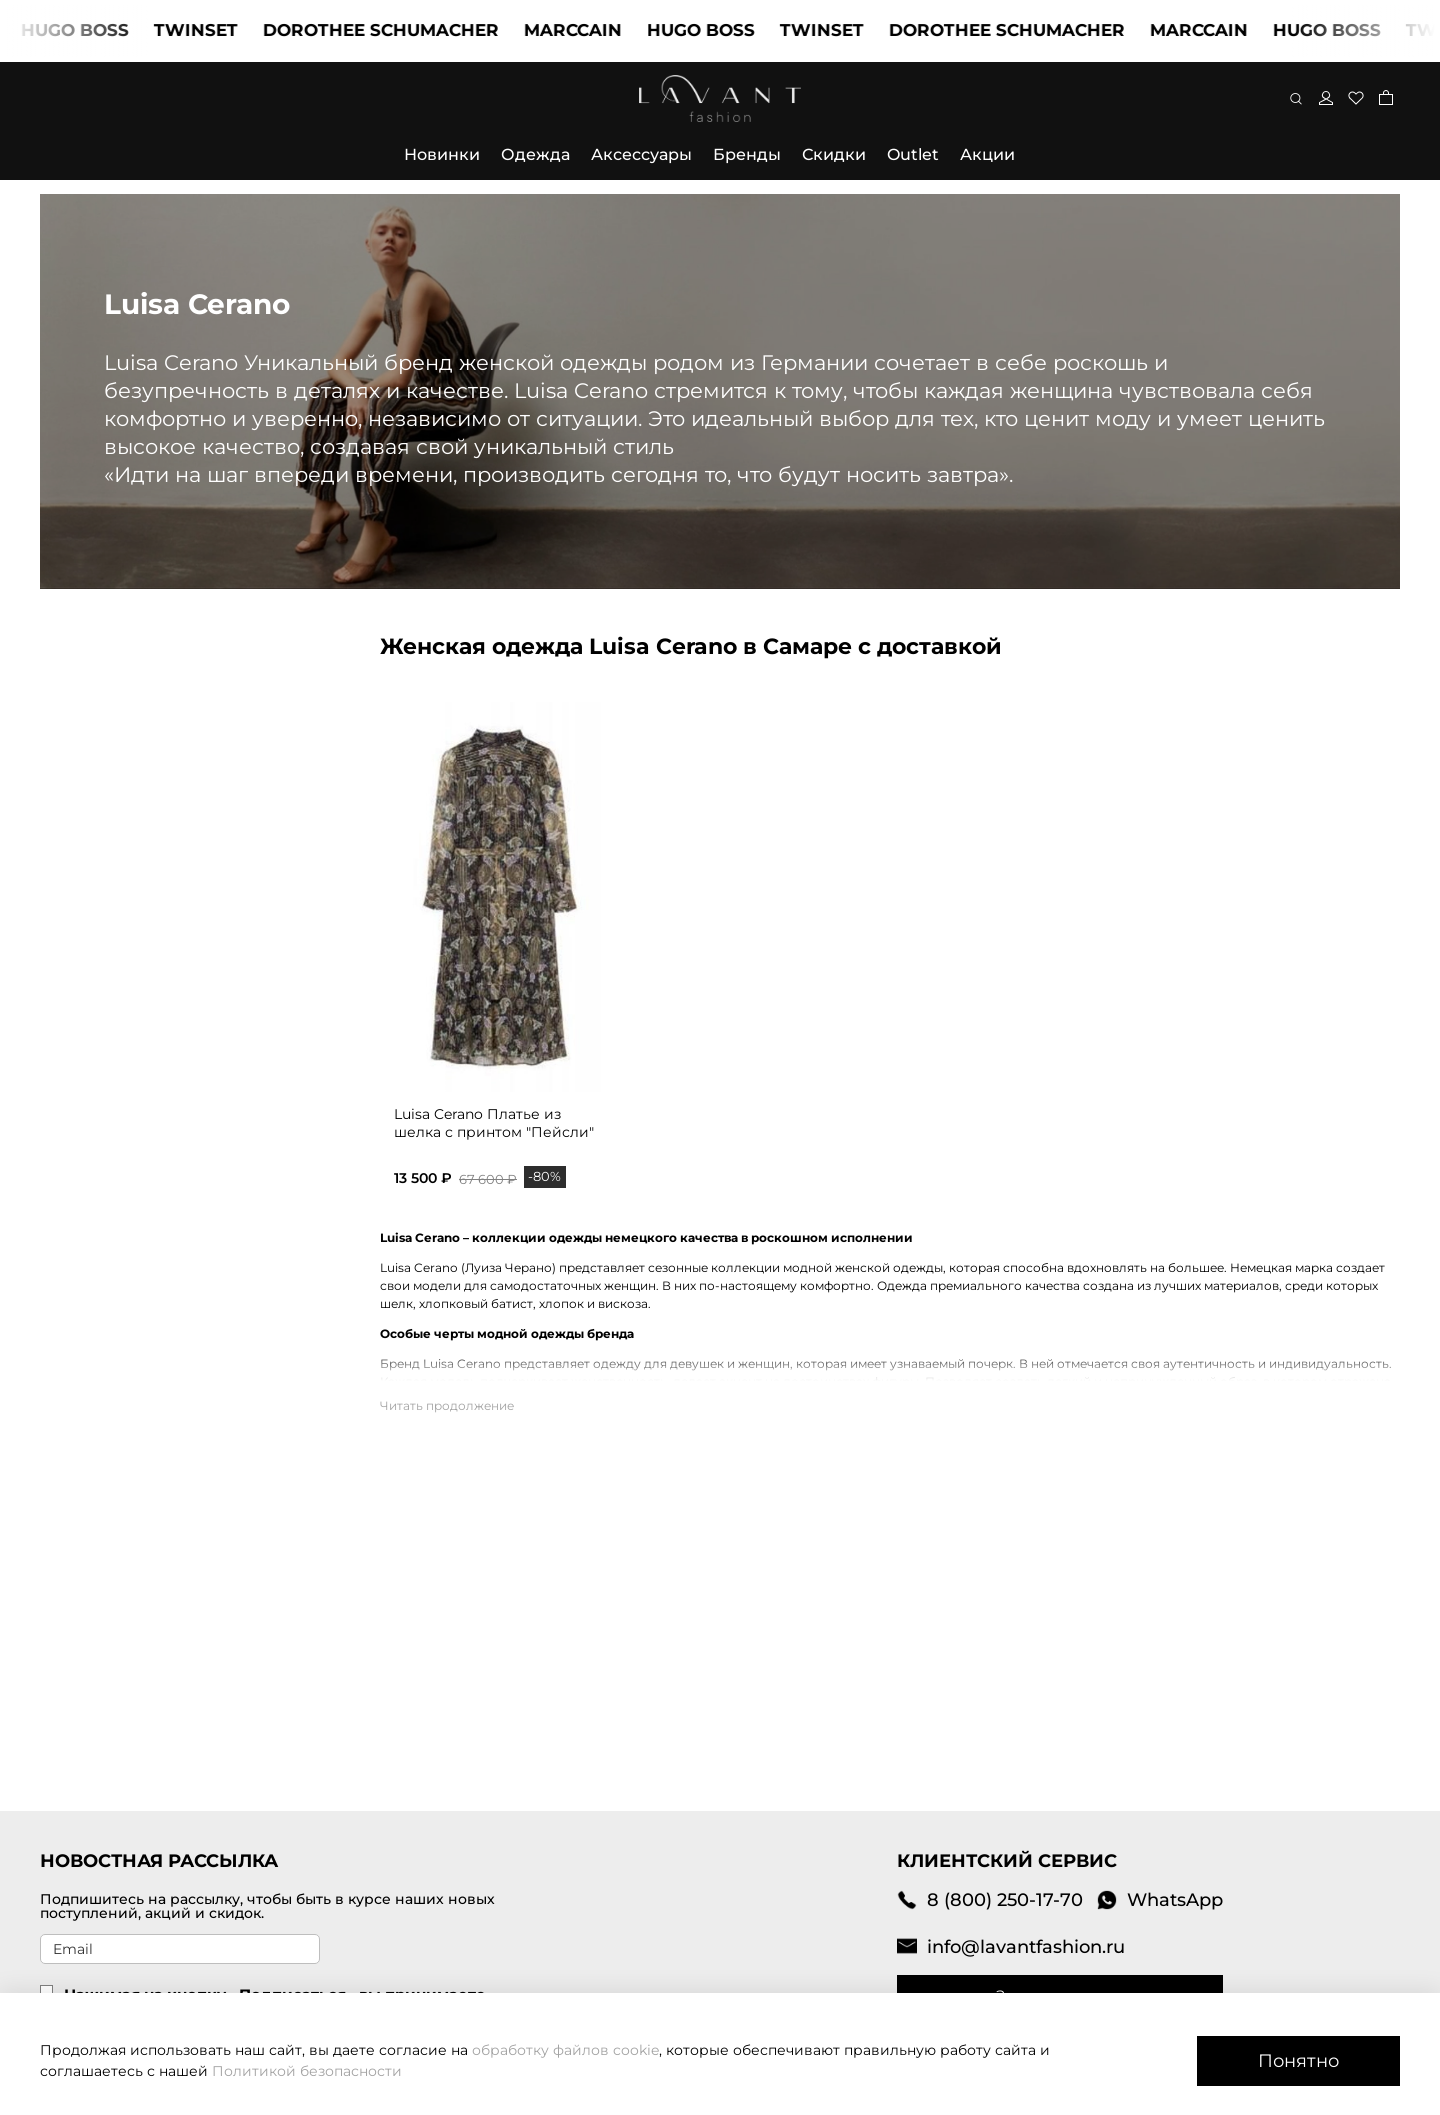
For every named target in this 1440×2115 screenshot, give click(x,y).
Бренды (747, 154)
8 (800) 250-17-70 (990, 1899)
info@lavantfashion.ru (1011, 1946)
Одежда (535, 154)
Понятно (1298, 2060)
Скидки (834, 154)
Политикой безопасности (307, 2071)
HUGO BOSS (92, 30)
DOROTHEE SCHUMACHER (398, 30)
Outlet (913, 154)
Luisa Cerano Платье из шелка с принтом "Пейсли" (494, 1123)
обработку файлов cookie (565, 2050)
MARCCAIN (590, 30)
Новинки (442, 154)
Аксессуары (641, 154)
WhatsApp (1160, 1899)
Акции (987, 154)
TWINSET (213, 30)
